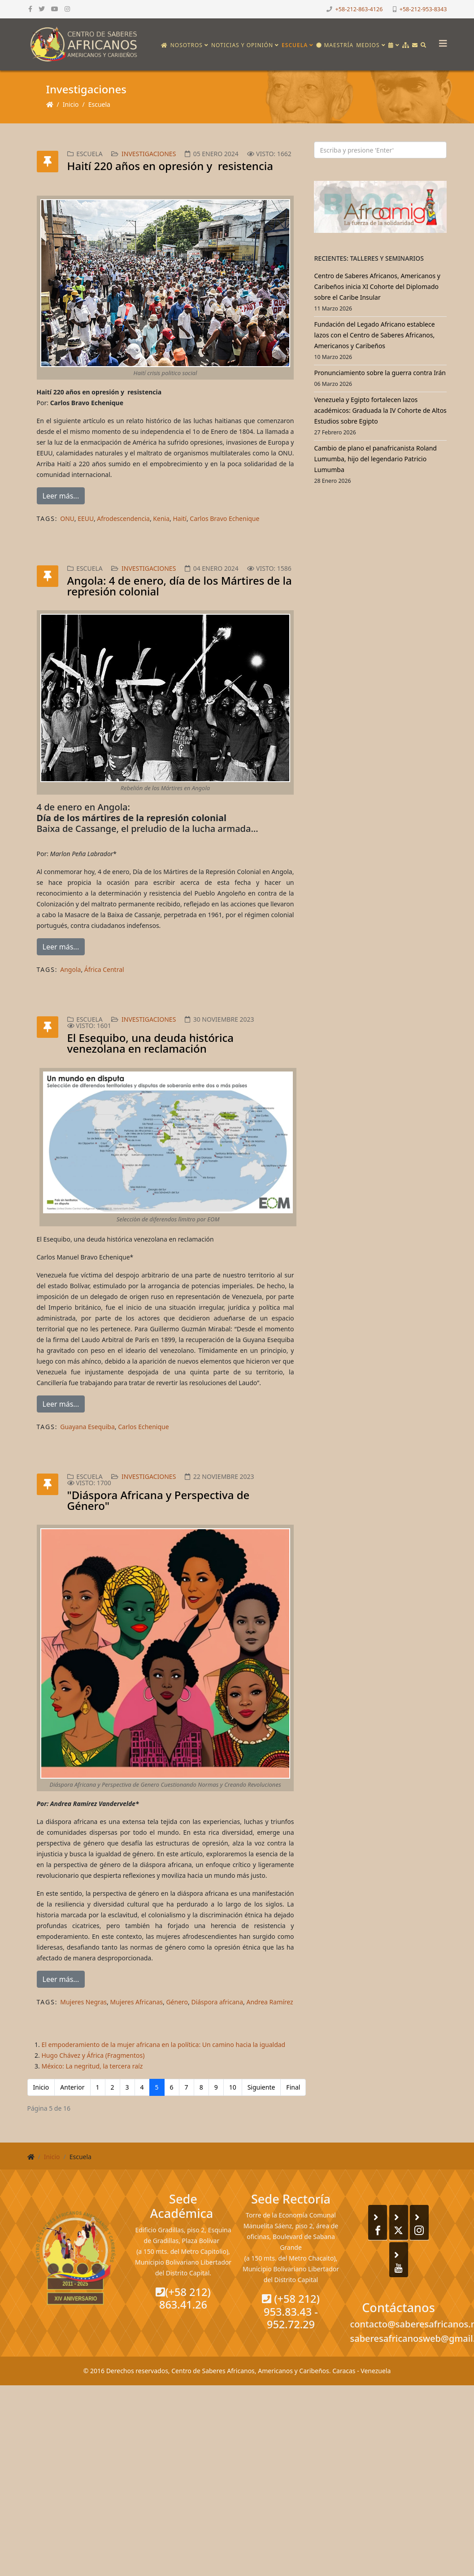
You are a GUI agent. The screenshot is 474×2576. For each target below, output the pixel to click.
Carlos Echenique (143, 1426)
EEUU (86, 518)
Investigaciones (149, 153)
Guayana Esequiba (87, 1426)
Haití (180, 518)
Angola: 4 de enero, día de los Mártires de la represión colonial (179, 586)
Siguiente (261, 2087)
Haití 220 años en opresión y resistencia (170, 165)
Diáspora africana (217, 2002)
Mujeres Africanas (136, 2002)
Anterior (72, 2087)
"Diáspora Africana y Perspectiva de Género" (158, 1500)
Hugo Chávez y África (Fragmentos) (93, 2055)
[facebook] (30, 8)
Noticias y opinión (242, 45)
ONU (67, 518)
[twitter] (42, 8)
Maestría (334, 45)
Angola (70, 969)
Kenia (161, 518)
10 (232, 2087)
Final (293, 2087)
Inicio (71, 104)
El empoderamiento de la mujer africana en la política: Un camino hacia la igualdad (164, 2044)
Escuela (295, 45)
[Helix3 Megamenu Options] (441, 40)
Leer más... (61, 496)
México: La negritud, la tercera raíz (92, 2066)
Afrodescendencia (123, 518)
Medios (367, 45)
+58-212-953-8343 (423, 9)
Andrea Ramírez (269, 2002)
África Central (104, 969)
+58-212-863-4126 (359, 9)
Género (177, 2002)
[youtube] (54, 8)
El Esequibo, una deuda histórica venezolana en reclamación (150, 1043)
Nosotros (186, 45)
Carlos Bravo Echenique (224, 518)
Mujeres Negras (83, 2002)
